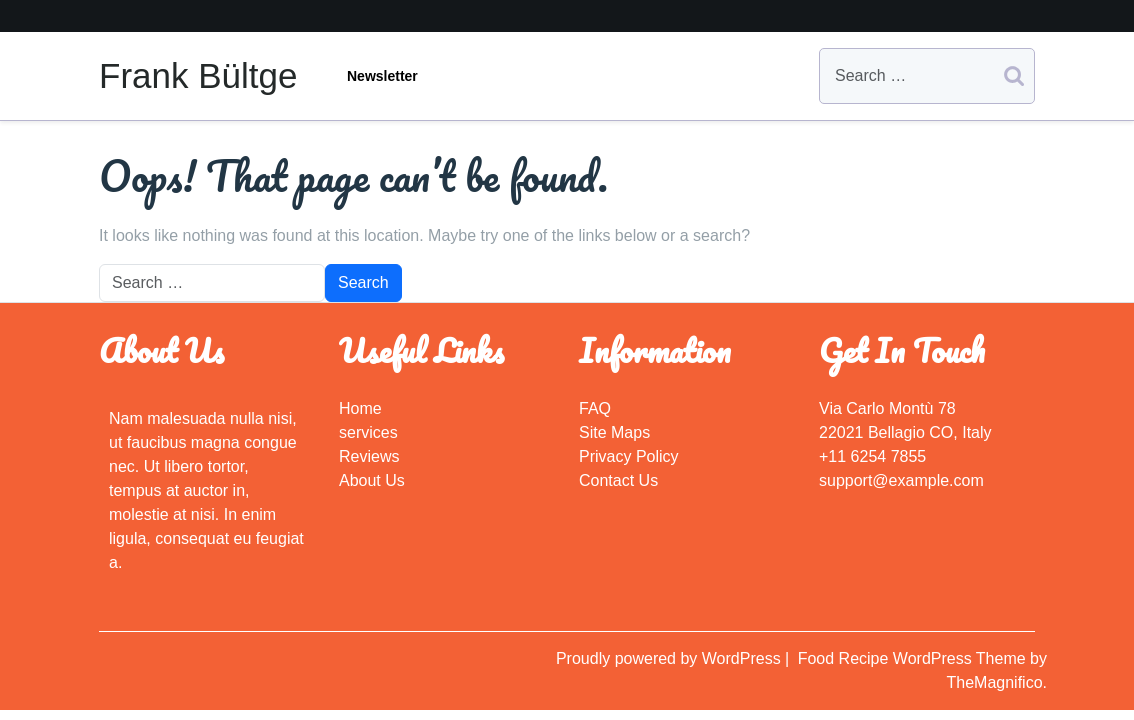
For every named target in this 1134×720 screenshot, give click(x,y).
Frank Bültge (198, 75)
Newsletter (382, 76)
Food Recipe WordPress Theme (914, 658)
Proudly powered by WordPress (670, 658)
